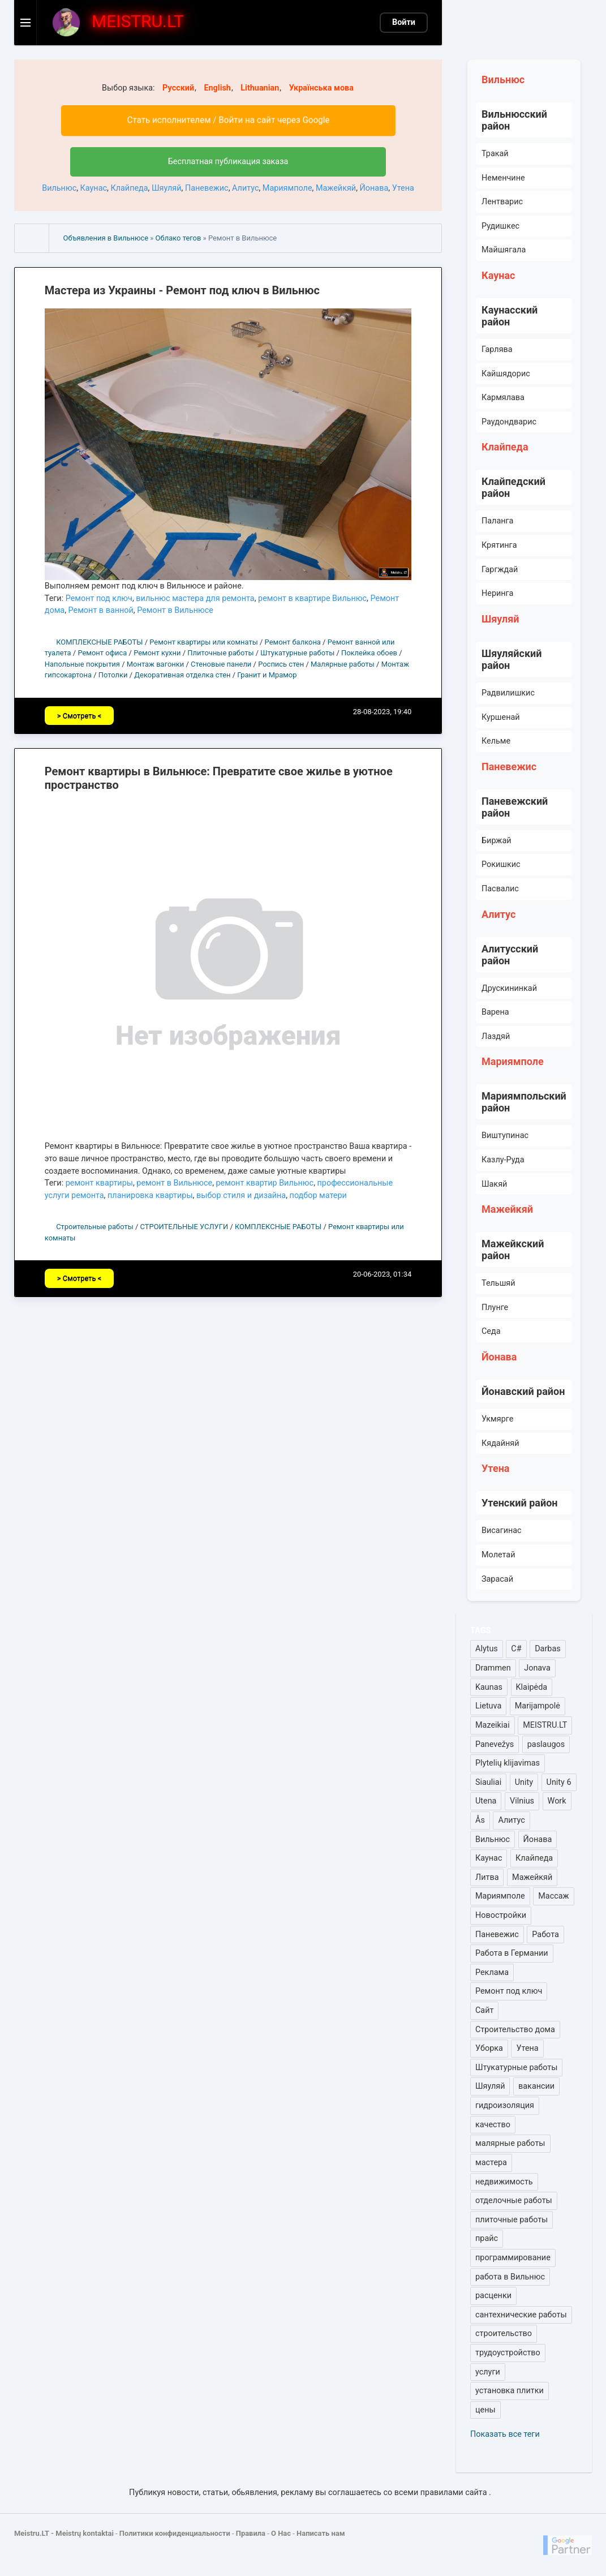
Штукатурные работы (297, 653)
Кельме (496, 741)
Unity (524, 1782)
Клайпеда (129, 188)
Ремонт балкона (293, 642)
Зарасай (497, 1579)
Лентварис (502, 202)
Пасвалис (500, 889)
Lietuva (488, 1706)
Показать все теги (505, 2434)
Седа (491, 1331)
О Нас (281, 2533)
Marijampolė (537, 1706)
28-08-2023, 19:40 (382, 711)
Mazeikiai (492, 1725)
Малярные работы (343, 664)
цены (485, 2410)
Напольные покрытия (82, 664)
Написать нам (320, 2533)
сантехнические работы (521, 2315)
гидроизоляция (504, 2105)
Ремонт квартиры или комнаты (203, 642)
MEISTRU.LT (545, 1725)
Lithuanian (259, 88)
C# (516, 1649)
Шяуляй (166, 188)
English (217, 88)
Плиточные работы (220, 653)
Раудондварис (509, 422)
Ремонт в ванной (101, 610)
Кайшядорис (506, 374)
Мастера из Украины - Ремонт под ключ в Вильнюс (182, 290)
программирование (513, 2257)
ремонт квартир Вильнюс (265, 1183)
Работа (545, 1934)
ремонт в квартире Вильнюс (312, 598)
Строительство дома (515, 2029)
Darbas (547, 1649)
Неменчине (503, 178)
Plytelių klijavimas (507, 1763)
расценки (493, 2295)
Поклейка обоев (369, 653)
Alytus (486, 1649)
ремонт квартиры (99, 1183)
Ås (480, 1820)
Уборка (489, 2048)
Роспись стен (281, 664)
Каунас (93, 188)
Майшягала (504, 250)
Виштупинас (505, 1135)
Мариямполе (287, 188)
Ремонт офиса (102, 653)
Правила (250, 2533)
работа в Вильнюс (510, 2277)
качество (492, 2125)
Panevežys (494, 1744)
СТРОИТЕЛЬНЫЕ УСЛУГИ (184, 1226)
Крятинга (499, 545)
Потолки (113, 675)
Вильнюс (59, 188)
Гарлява (497, 349)
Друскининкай (509, 988)
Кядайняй (500, 1443)
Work (557, 1801)
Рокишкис (501, 864)
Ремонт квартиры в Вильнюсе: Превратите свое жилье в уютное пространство (219, 778)
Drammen (493, 1668)
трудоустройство (507, 2353)
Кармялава (503, 397)
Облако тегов (178, 238)
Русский (178, 88)
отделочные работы (513, 2200)
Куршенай (501, 717)
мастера (491, 2162)
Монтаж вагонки (155, 664)
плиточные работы (511, 2220)
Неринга (497, 593)
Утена (403, 188)
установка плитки (509, 2390)
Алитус (245, 188)
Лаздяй (496, 1036)
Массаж (553, 1896)
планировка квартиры (150, 1195)
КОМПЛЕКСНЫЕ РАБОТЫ (99, 642)
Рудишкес (500, 226)
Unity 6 (559, 1782)
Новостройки (500, 1915)
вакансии (536, 2086)
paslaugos (546, 1744)
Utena (485, 1801)
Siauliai (488, 1782)
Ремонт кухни (157, 653)
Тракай (495, 153)
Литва (486, 1877)
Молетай (498, 1555)
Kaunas (488, 1687)
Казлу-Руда (503, 1160)
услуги (487, 2372)
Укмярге (497, 1419)
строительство (503, 2333)
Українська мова (321, 88)
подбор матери (318, 1195)
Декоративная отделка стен (182, 675)
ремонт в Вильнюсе (174, 1183)
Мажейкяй (336, 188)
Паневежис (207, 188)
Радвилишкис (508, 693)
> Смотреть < (79, 715)
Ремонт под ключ (99, 598)
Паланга (497, 521)
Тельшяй (498, 1283)
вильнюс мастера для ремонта (195, 598)
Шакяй (494, 1184)
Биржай (497, 840)
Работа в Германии (511, 1953)
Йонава (374, 188)
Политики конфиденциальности (174, 2533)
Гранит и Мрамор (266, 675)
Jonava (537, 1668)
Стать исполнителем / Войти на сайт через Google (228, 120)
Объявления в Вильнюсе (105, 238)
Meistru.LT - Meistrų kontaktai (64, 2533)
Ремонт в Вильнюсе (175, 610)
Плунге (495, 1307)
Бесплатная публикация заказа (228, 161)
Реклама (492, 1972)
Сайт (484, 2010)
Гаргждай (500, 569)
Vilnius (522, 1801)
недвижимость (504, 2182)
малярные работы (510, 2143)
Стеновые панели (221, 664)
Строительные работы (95, 1226)
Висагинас (502, 1530)
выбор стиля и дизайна (241, 1195)
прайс (486, 2238)
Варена (495, 1012)
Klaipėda (532, 1687)
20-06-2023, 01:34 (382, 1274)
